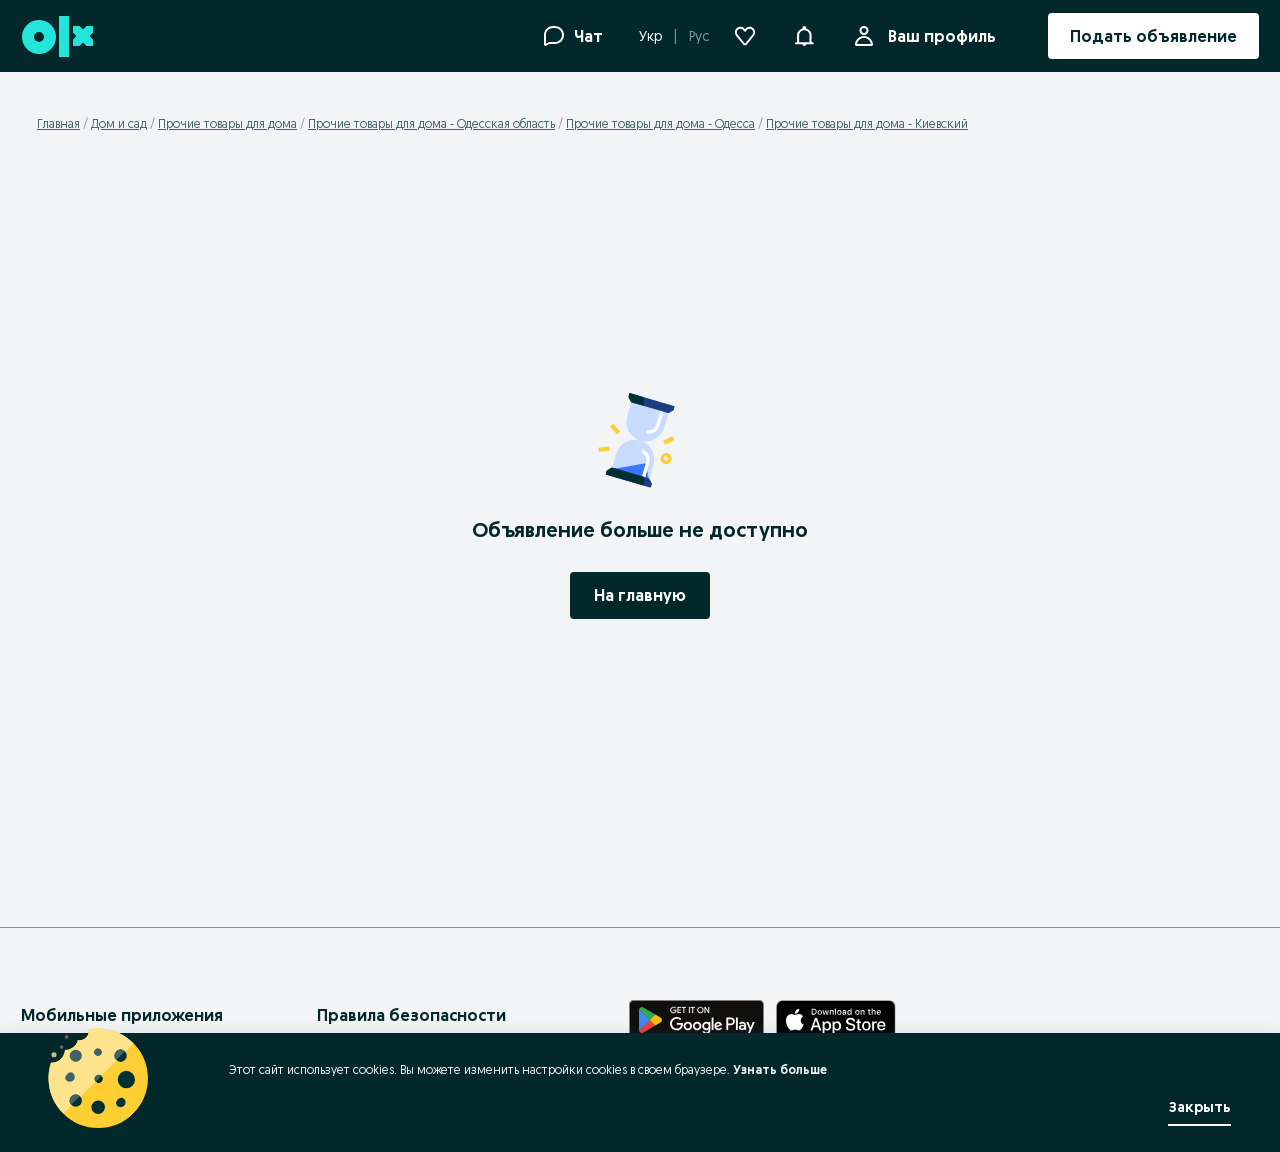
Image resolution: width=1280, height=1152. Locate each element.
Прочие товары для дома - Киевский (867, 123)
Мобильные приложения (122, 1015)
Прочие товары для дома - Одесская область (431, 123)
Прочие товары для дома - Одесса (660, 123)
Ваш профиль (938, 36)
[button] (804, 34)
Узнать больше (780, 1069)
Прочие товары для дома (227, 123)
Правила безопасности (411, 1015)
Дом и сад (119, 123)
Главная (58, 123)
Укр (650, 36)
